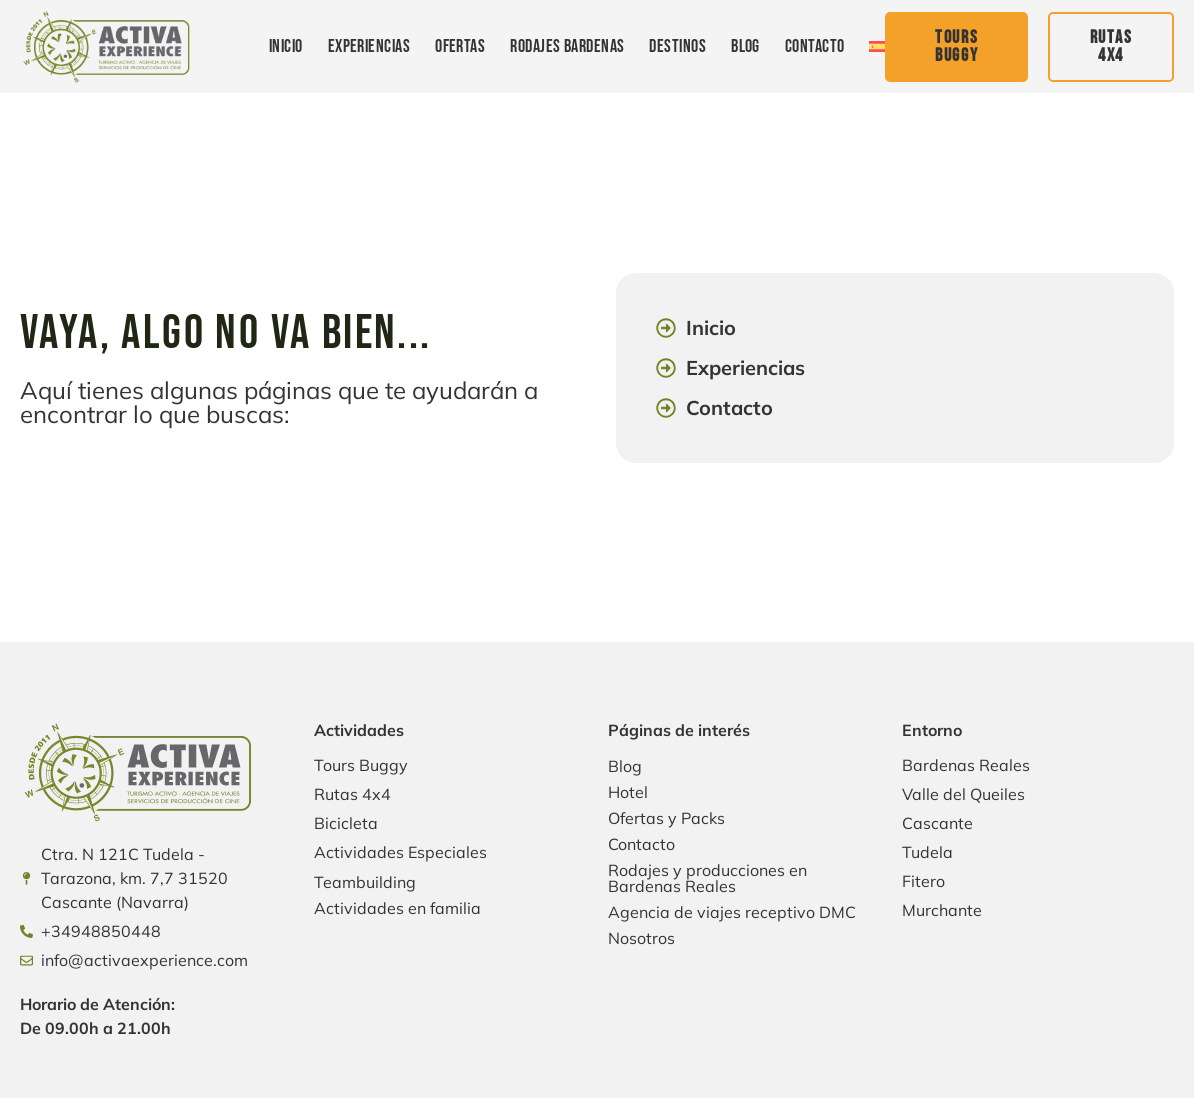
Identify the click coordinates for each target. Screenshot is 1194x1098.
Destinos (677, 46)
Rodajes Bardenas (567, 46)
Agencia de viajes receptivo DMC (732, 912)
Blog (745, 46)
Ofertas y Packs (666, 818)
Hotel (628, 792)
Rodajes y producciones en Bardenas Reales (707, 878)
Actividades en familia (397, 908)
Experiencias (369, 46)
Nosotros (641, 938)
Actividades (359, 730)
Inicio (286, 46)
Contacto (815, 46)
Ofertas (460, 46)
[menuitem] (877, 47)
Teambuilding (365, 882)
